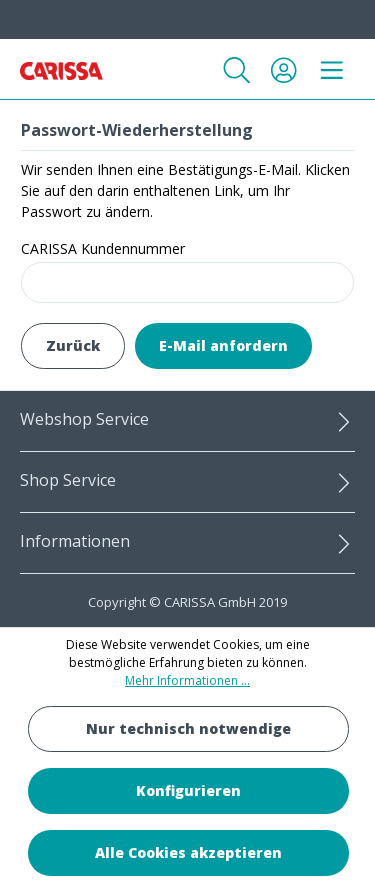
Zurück (73, 345)
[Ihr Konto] (284, 70)
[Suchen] (237, 70)
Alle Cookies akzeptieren (188, 852)
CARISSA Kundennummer (103, 248)
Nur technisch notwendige (188, 728)
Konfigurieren (188, 790)
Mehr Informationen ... (187, 680)
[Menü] (332, 70)
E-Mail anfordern (223, 345)
